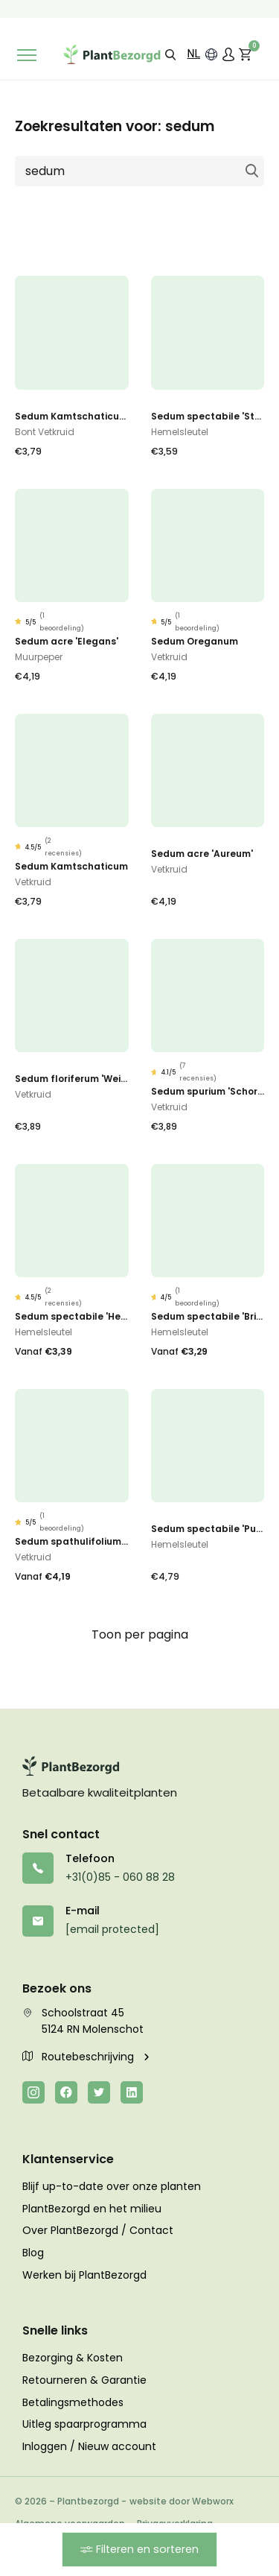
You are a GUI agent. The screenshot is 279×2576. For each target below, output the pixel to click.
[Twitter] (99, 2092)
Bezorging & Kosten (72, 2357)
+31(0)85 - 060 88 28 (120, 1877)
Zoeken (251, 171)
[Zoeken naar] (139, 171)
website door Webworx (181, 2501)
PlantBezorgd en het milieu (91, 2208)
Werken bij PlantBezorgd (84, 2275)
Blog (33, 2252)
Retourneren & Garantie (84, 2380)
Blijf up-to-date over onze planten (111, 2186)
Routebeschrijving (79, 2056)
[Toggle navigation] (26, 55)
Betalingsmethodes (73, 2402)
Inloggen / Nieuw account (89, 2446)
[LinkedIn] (132, 2092)
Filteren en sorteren (139, 2549)
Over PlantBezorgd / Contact (97, 2230)
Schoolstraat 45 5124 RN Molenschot (83, 2021)
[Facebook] (66, 2092)
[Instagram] (33, 2092)
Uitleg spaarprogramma (84, 2424)
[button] (170, 54)
